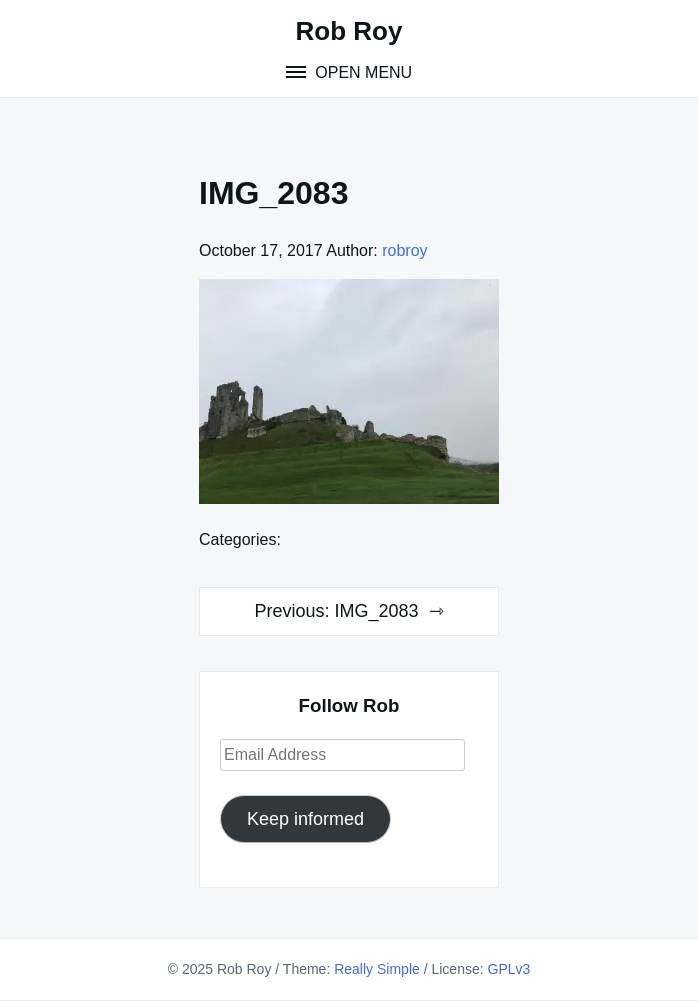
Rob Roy (349, 31)
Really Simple (377, 969)
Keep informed (305, 819)
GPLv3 (509, 969)
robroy (404, 250)
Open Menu (361, 72)
